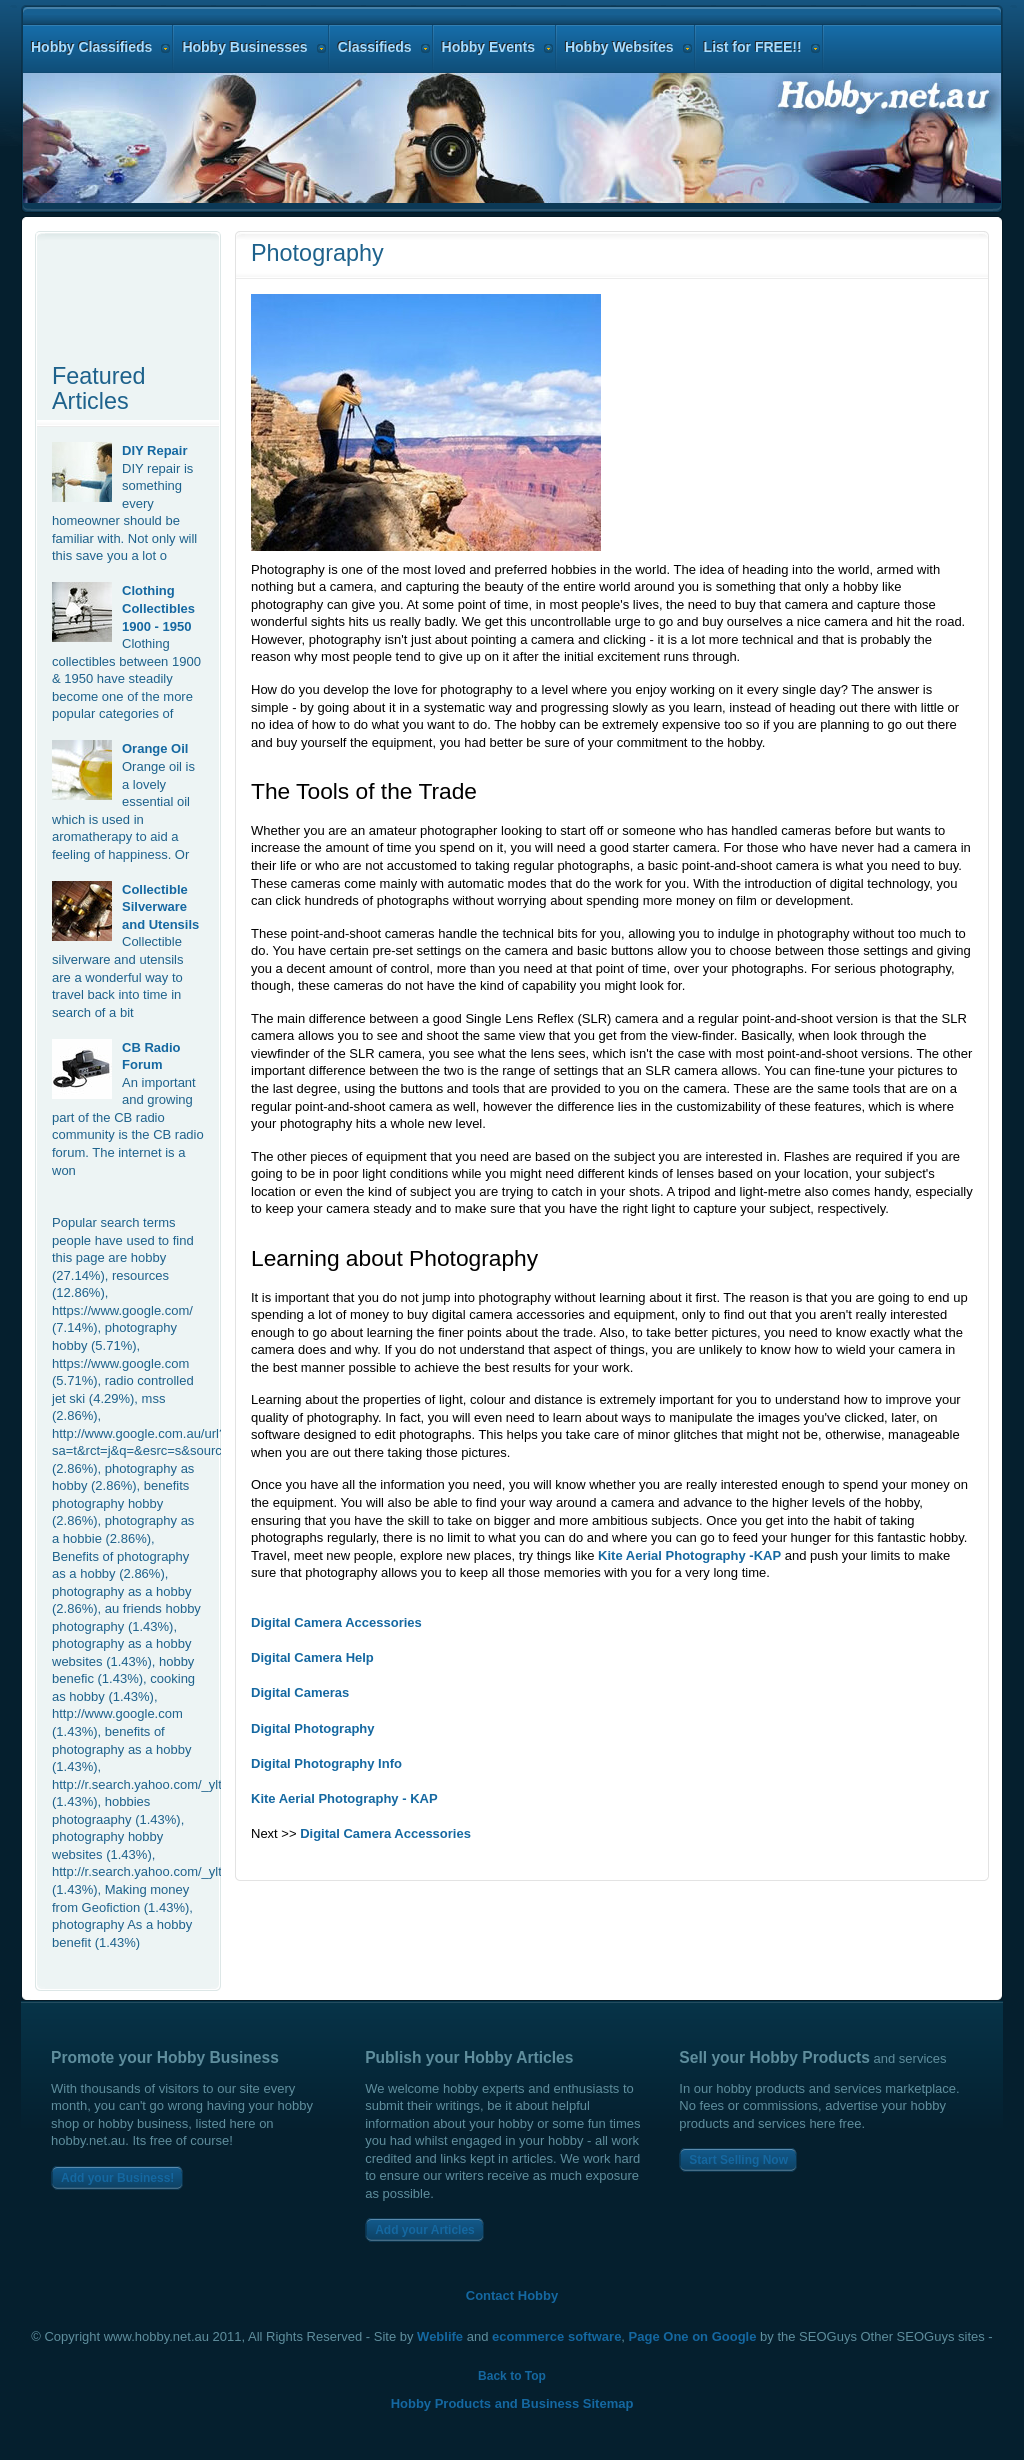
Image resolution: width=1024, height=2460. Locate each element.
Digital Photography (313, 1728)
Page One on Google (693, 2336)
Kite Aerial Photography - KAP (344, 1798)
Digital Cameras (300, 1692)
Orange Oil (155, 748)
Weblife (440, 2336)
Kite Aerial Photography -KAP (689, 1555)
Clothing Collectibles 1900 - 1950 (158, 608)
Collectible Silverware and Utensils (160, 907)
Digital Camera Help (312, 1657)
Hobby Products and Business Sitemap (512, 2403)
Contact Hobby (512, 2295)
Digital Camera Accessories (336, 1622)
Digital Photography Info (326, 1763)
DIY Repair (155, 450)
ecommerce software (556, 2336)
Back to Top (512, 2376)
